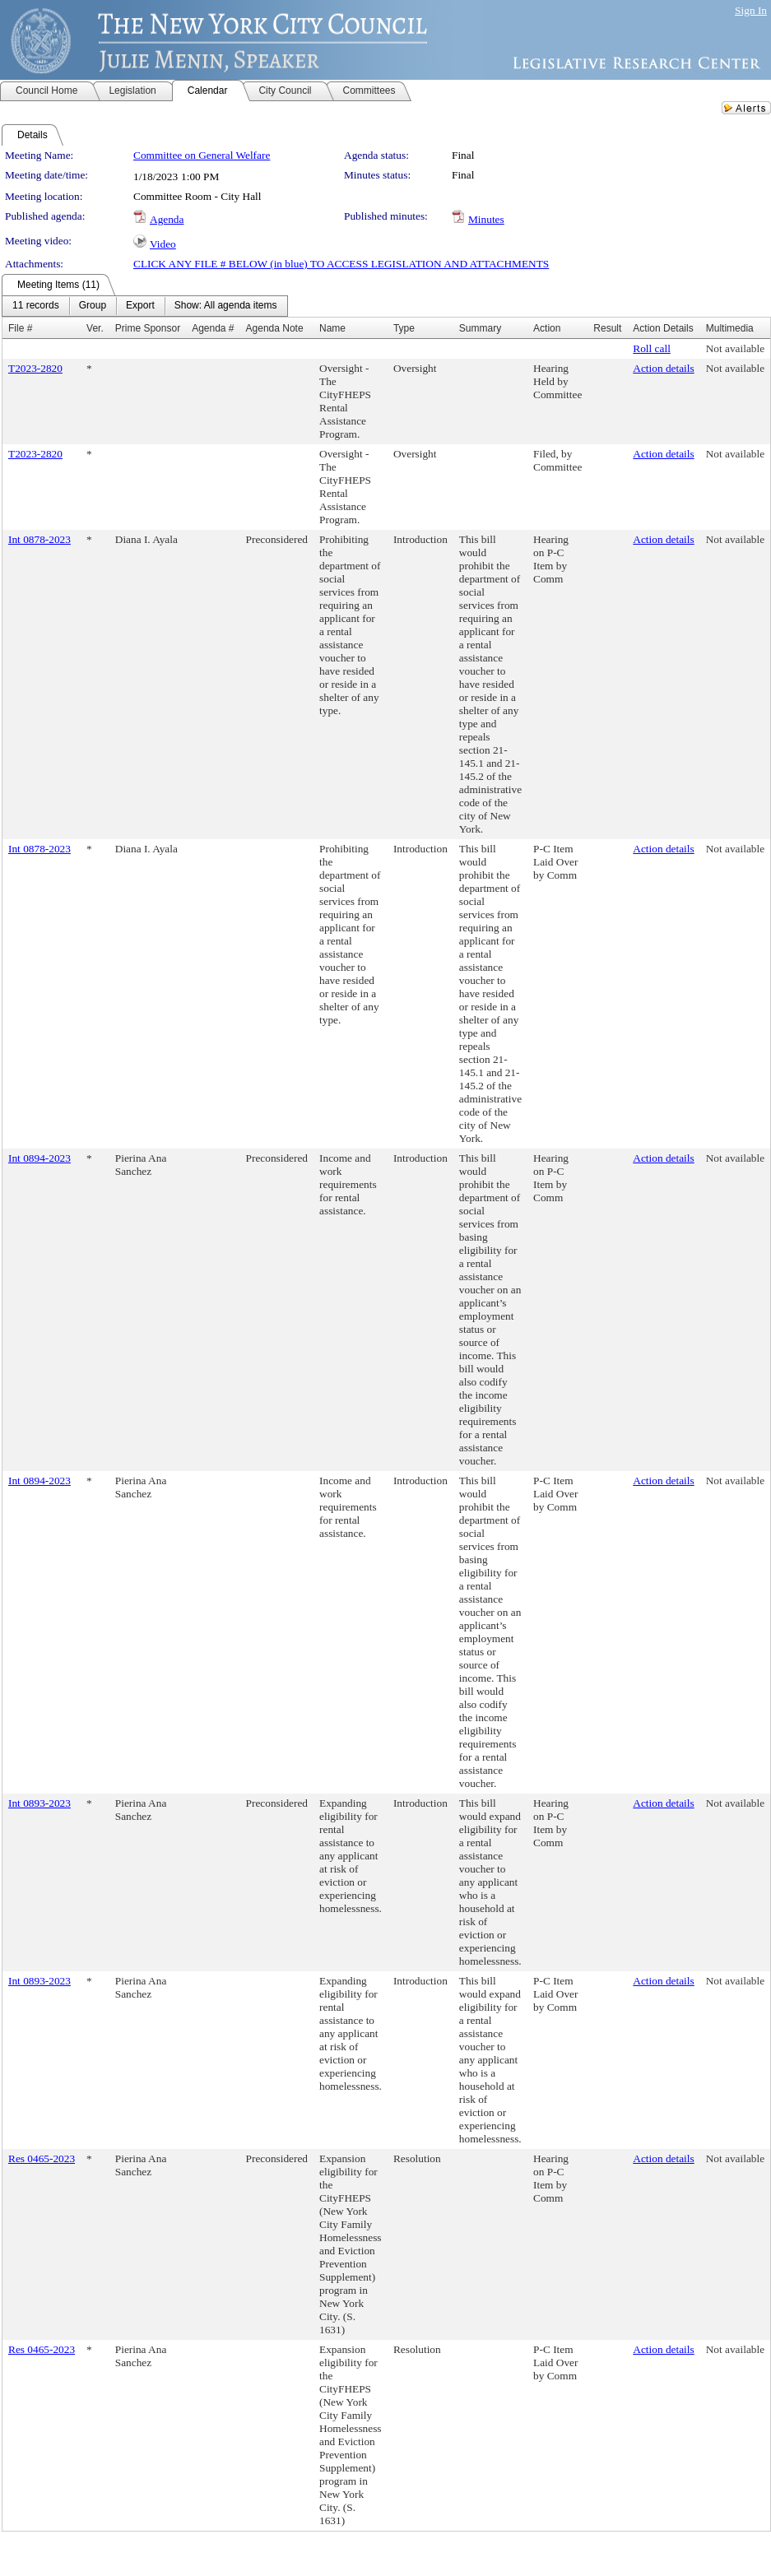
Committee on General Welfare (201, 155)
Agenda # (213, 328)
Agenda (166, 219)
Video (163, 244)
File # (20, 328)
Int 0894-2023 (39, 1158)
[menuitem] (35, 306)
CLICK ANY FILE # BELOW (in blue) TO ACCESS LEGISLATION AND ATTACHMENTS (341, 264)
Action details (663, 368)
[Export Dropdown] (140, 306)
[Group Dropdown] (92, 306)
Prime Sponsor (147, 328)
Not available (735, 348)
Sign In (751, 10)
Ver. (95, 328)
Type (404, 328)
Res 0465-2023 (41, 2158)
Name (332, 328)
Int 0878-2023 (39, 539)
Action (546, 328)
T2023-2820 (35, 368)
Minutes (486, 219)
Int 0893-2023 (39, 1803)
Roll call (652, 348)
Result (607, 328)
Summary (480, 328)
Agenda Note (275, 328)
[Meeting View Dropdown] (226, 306)
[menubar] (145, 306)
